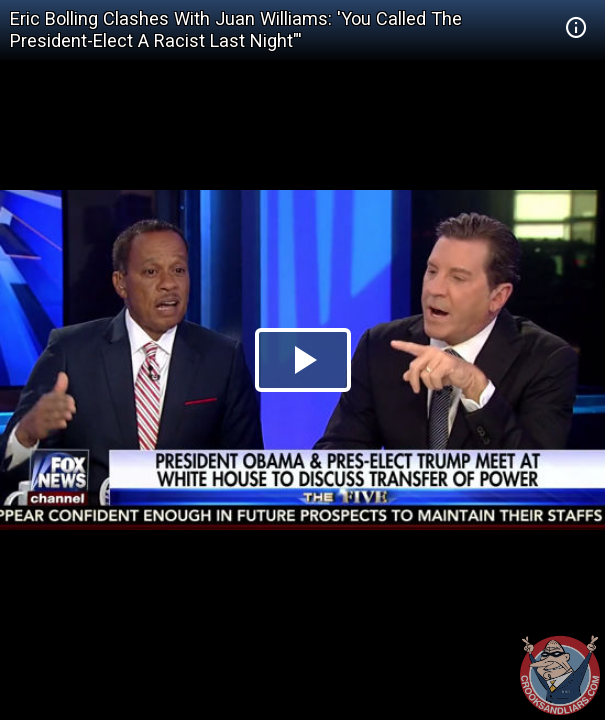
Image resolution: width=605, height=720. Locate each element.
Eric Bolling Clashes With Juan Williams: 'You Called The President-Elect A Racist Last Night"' (236, 29)
